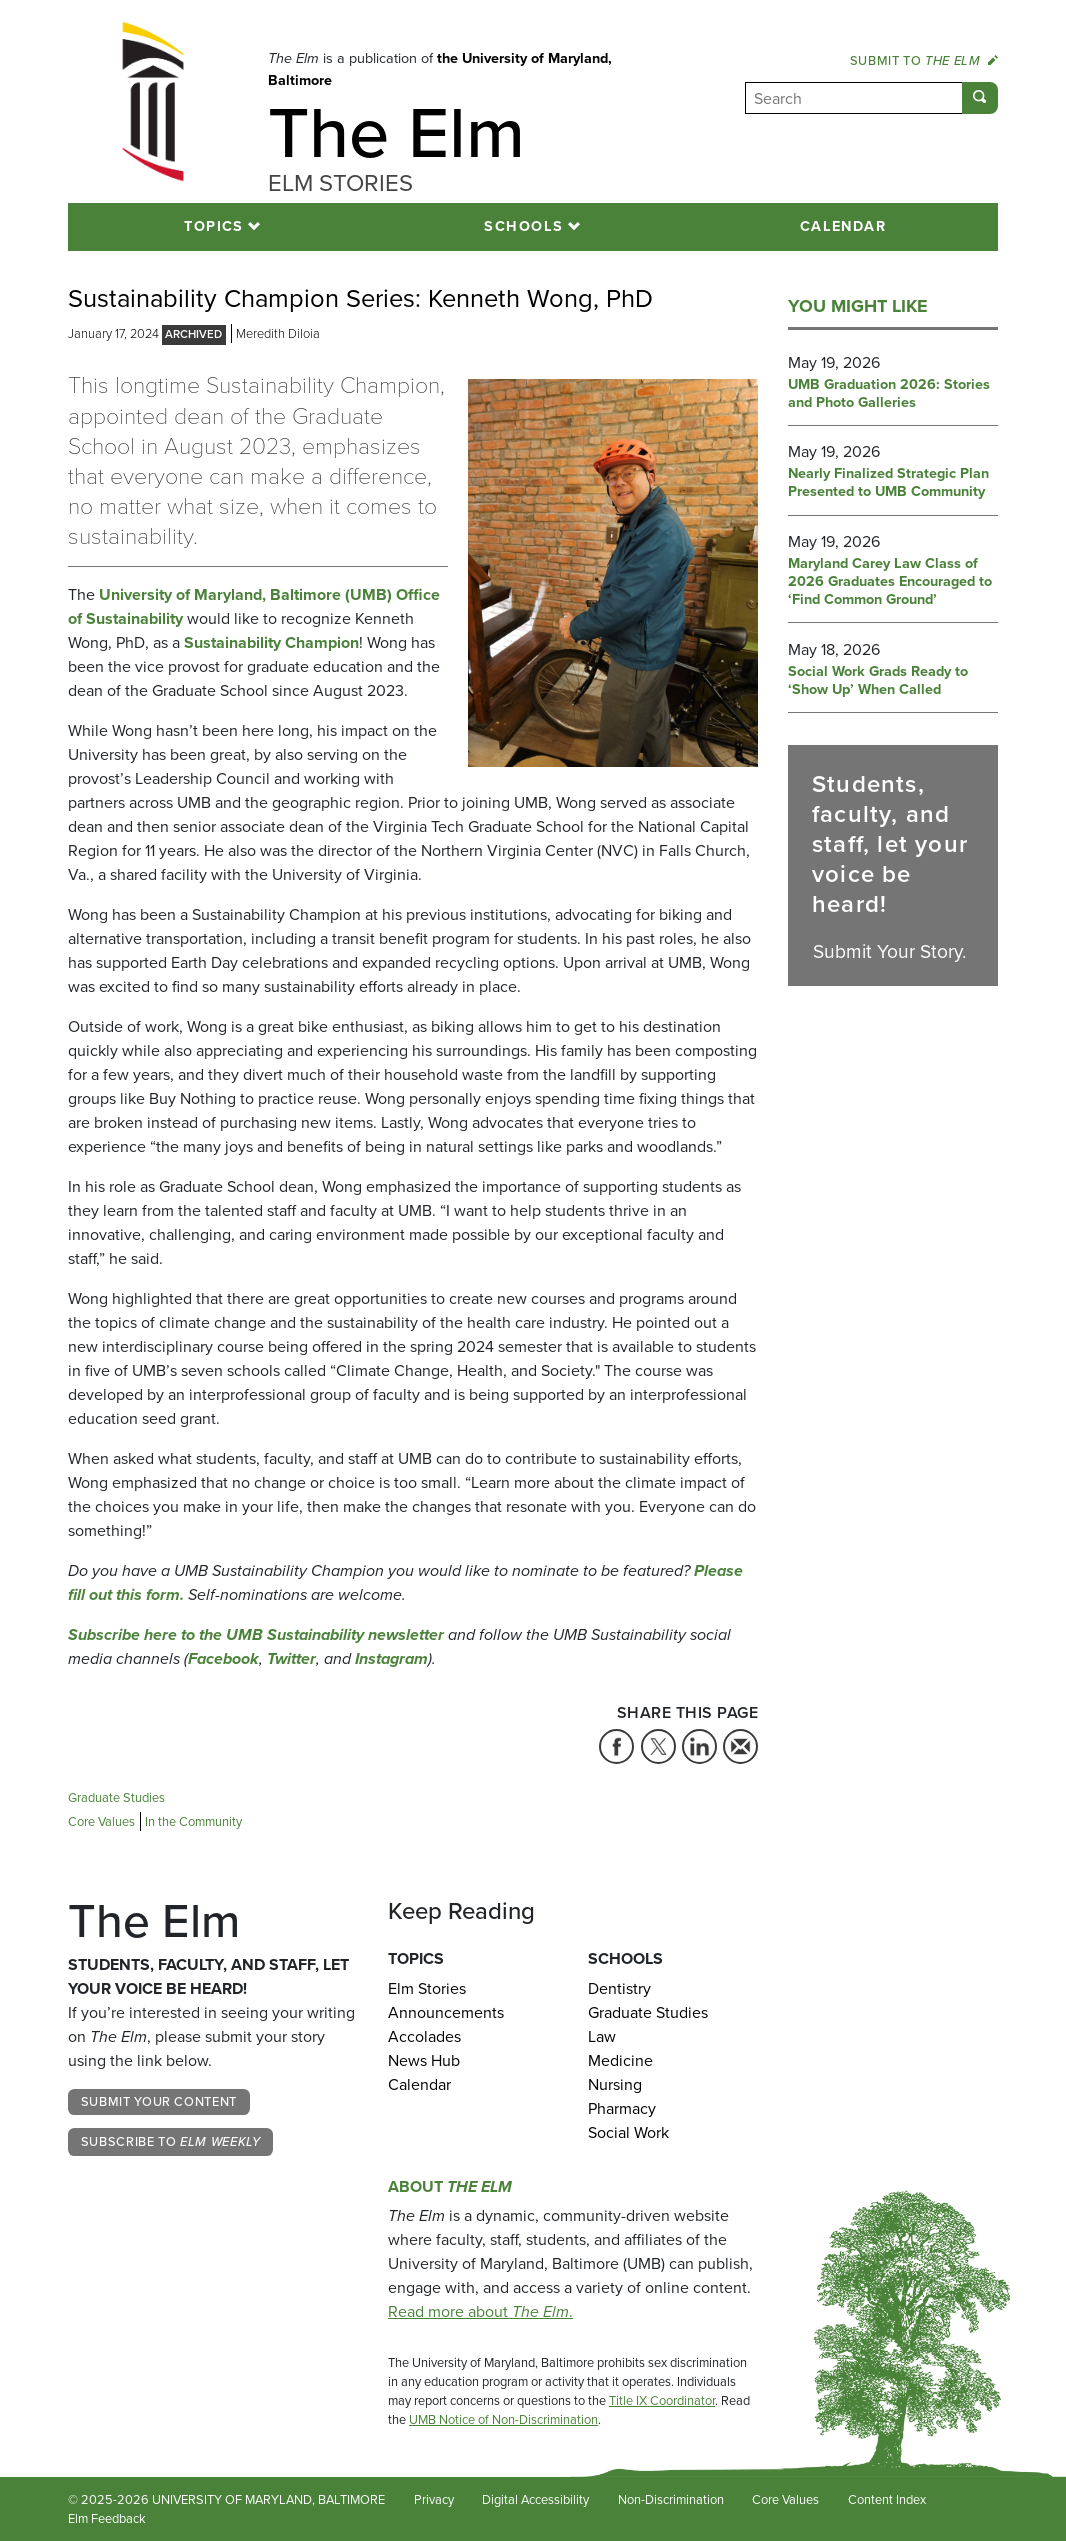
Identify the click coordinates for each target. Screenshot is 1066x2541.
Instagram (391, 1658)
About (450, 2186)
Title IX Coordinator (662, 2400)
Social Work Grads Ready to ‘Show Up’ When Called (878, 681)
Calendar (843, 226)
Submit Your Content (159, 2101)
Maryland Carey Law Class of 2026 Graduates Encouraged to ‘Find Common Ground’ (890, 582)
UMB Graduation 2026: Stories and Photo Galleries (889, 394)
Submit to (924, 60)
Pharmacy (622, 2108)
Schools (523, 226)
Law (602, 2036)
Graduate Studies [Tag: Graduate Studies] (116, 1797)
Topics (214, 226)
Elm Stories (427, 1988)
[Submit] (980, 98)
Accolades (424, 2036)
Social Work (628, 2132)
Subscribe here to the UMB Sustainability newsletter (256, 1634)
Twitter (291, 1658)
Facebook (223, 1658)
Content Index (887, 2499)
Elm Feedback (107, 2518)
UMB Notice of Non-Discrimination (503, 2419)
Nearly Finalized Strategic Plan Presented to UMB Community (888, 483)
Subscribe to (171, 2141)
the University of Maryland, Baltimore (440, 69)
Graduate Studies (648, 2012)
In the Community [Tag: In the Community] (193, 1821)
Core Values (785, 2499)
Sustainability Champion (271, 642)
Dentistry (619, 1988)
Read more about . (480, 2311)
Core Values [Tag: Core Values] (101, 1821)
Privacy (434, 2499)
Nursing (615, 2084)
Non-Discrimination (671, 2499)
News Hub (424, 2060)
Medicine (620, 2060)
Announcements (446, 2012)
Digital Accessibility (535, 2499)
